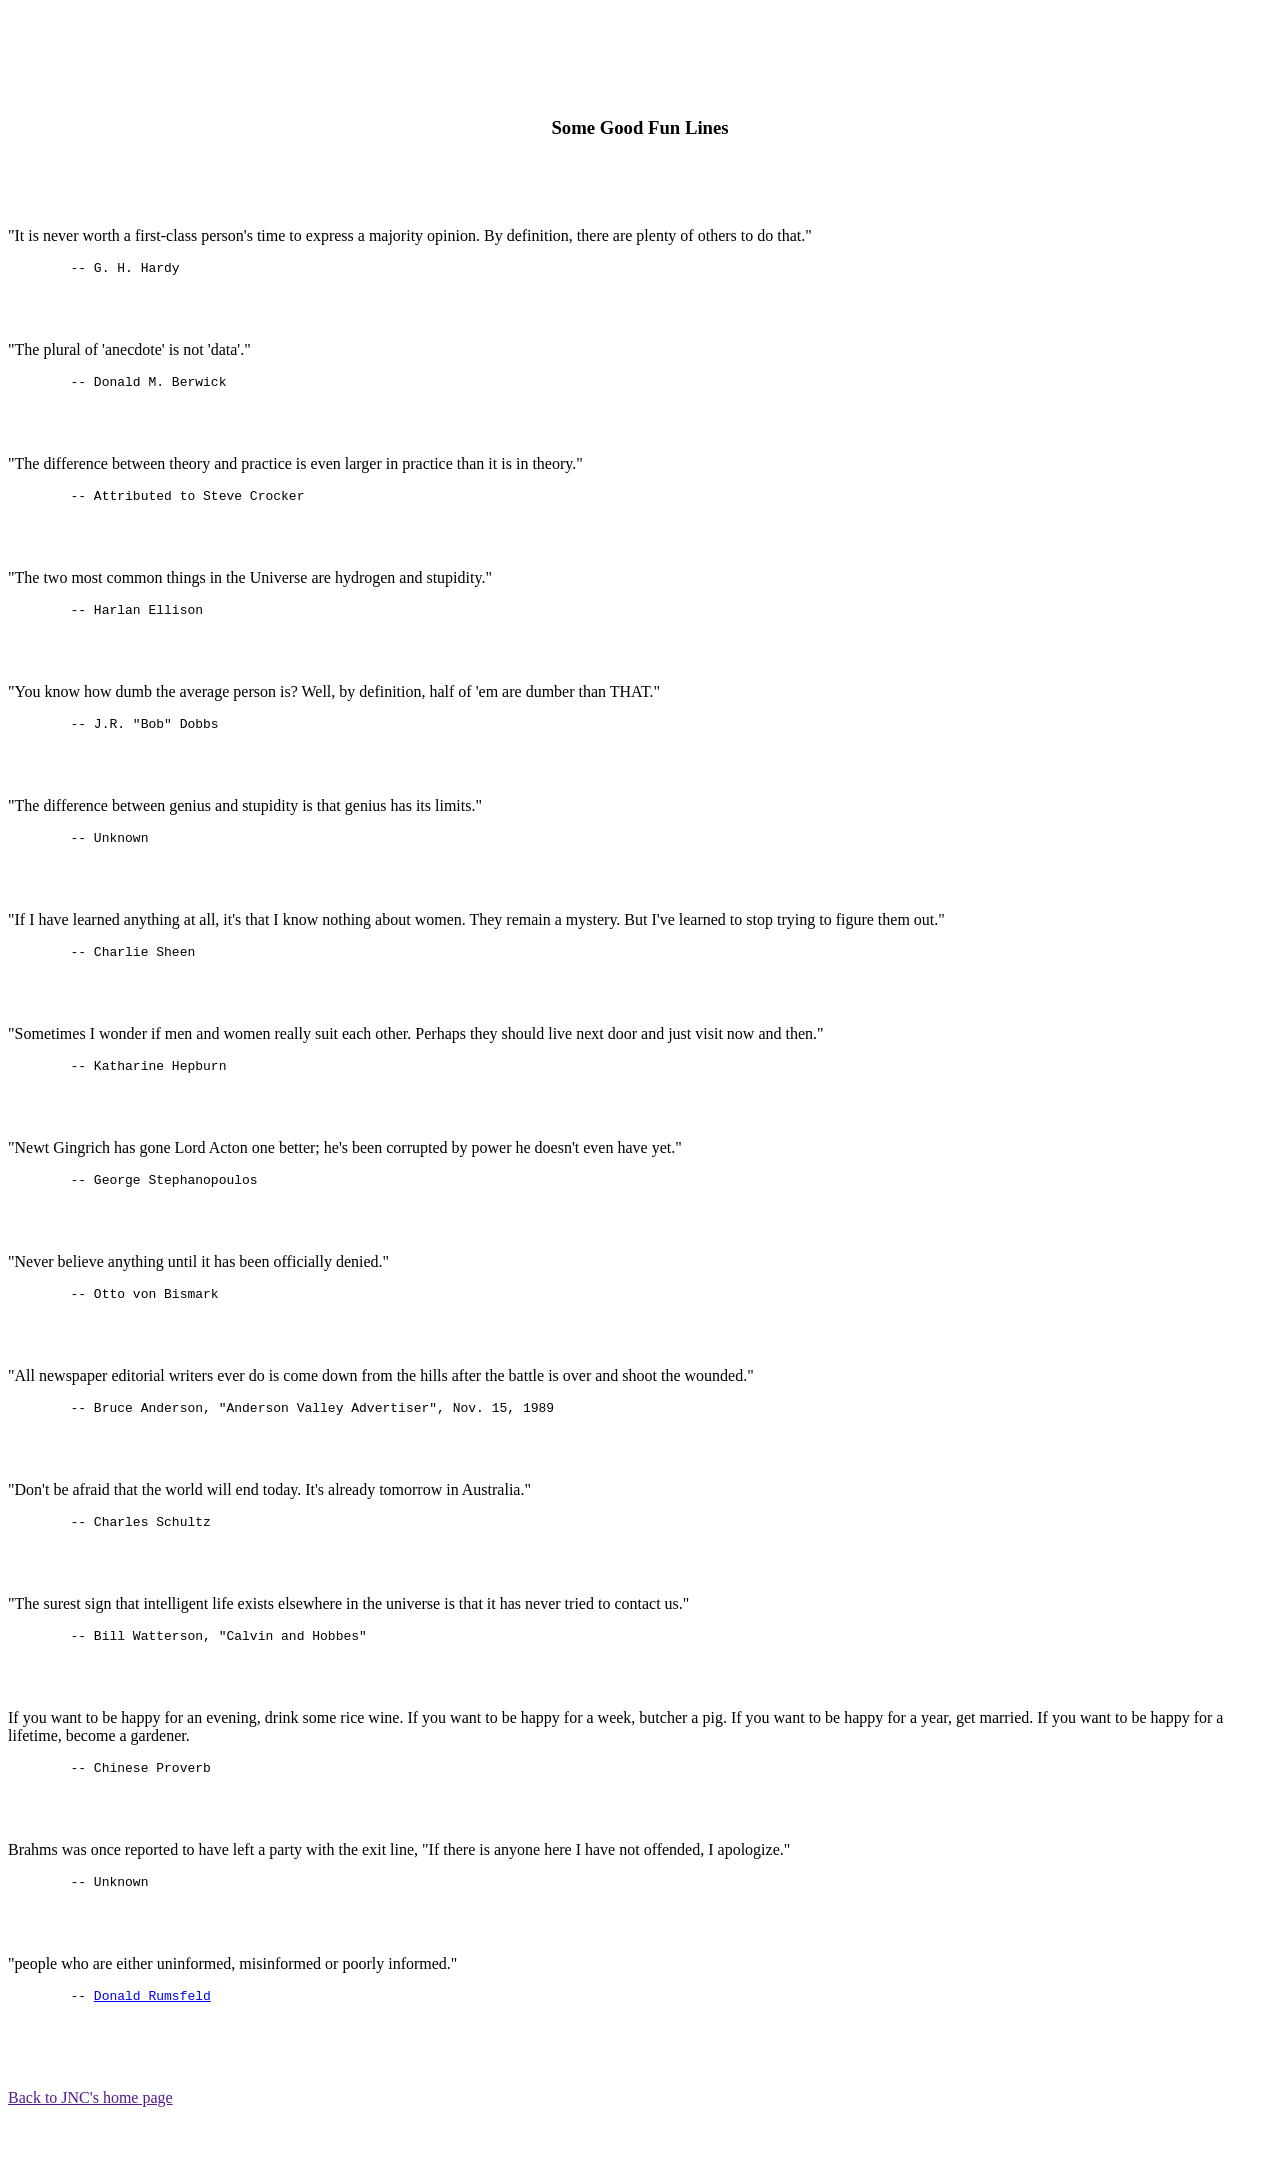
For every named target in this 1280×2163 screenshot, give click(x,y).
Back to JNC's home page (90, 2145)
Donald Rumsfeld (152, 2043)
